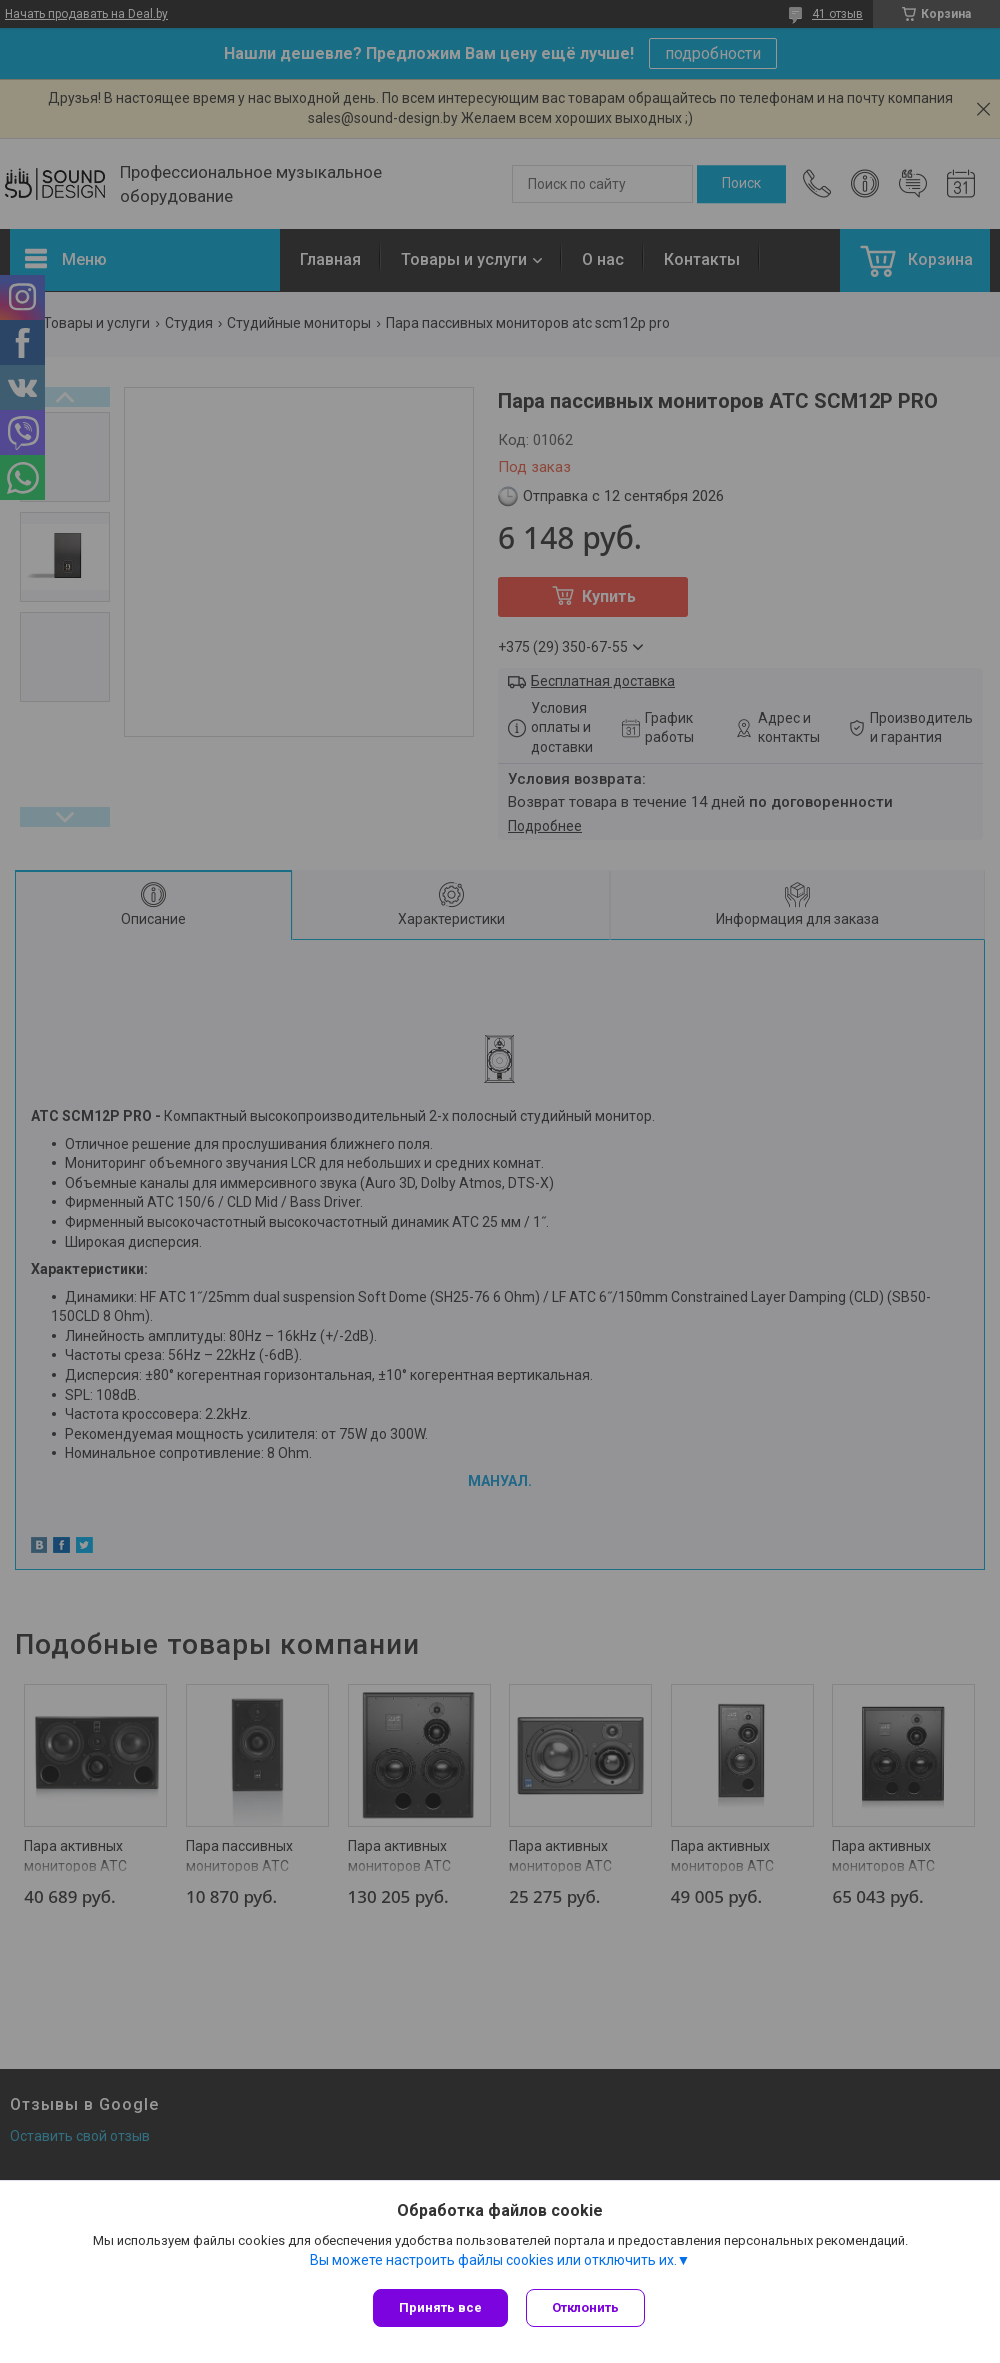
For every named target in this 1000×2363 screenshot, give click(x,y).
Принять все (440, 2307)
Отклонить (587, 2307)
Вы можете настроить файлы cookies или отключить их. (493, 2262)
